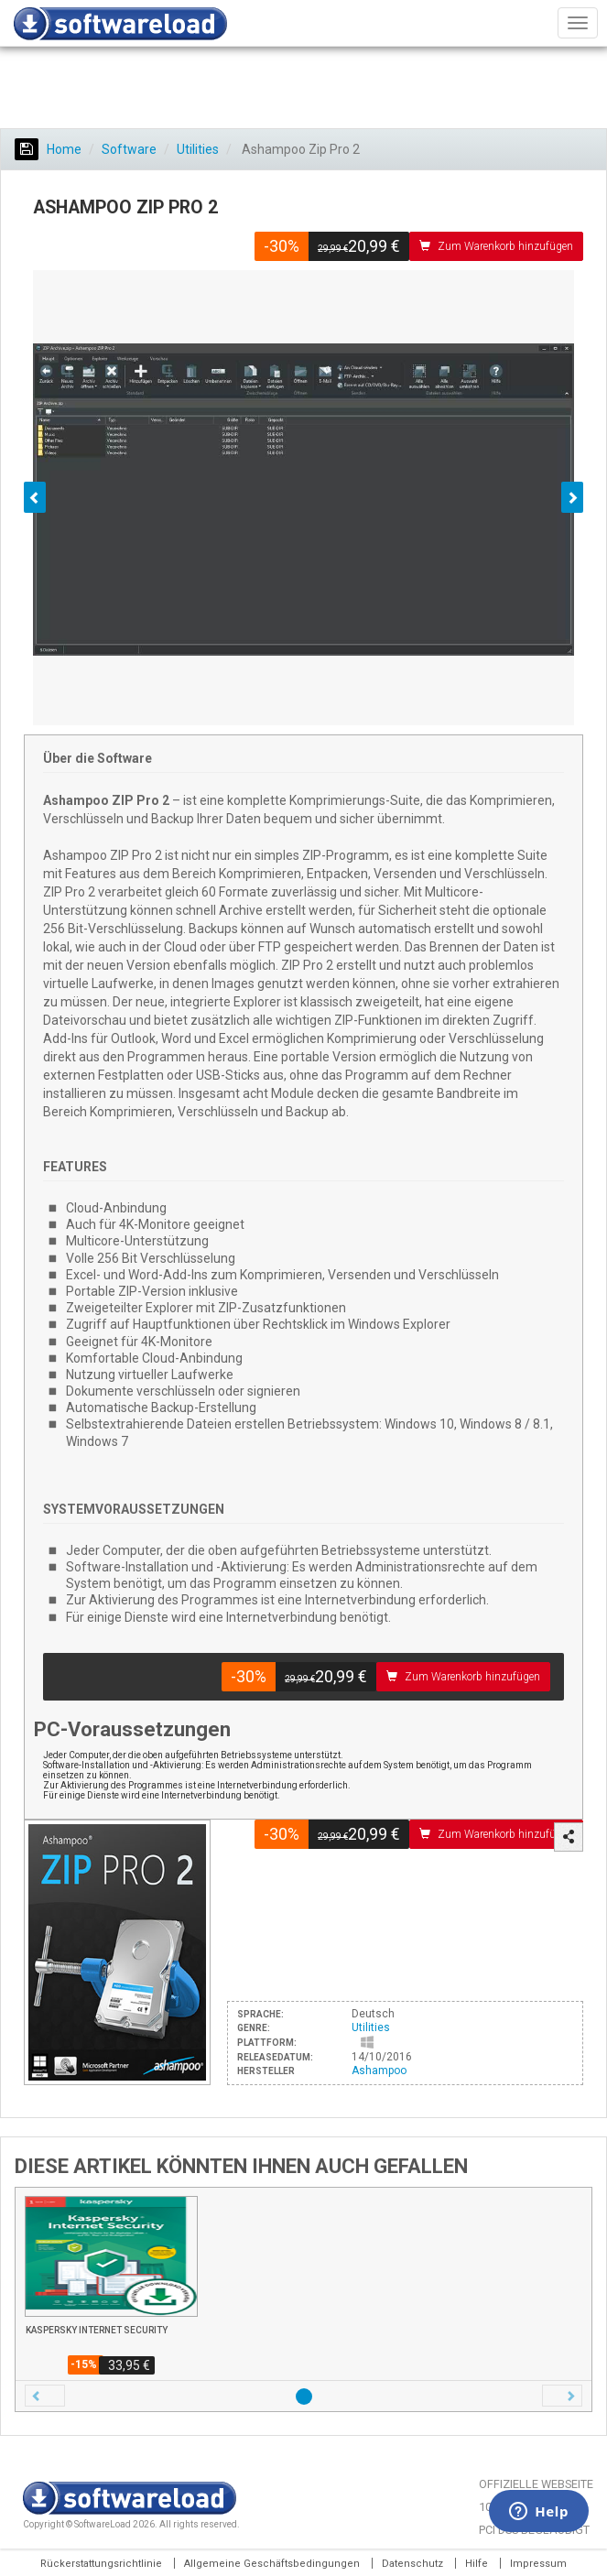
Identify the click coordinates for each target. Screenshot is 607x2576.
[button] (45, 2396)
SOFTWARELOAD (120, 23)
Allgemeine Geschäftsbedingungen (272, 2564)
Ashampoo (379, 2070)
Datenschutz (412, 2564)
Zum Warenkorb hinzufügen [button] (496, 246)
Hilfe (476, 2564)
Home (48, 149)
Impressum (538, 2564)
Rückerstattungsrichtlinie (101, 2564)
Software (129, 149)
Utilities (198, 149)
